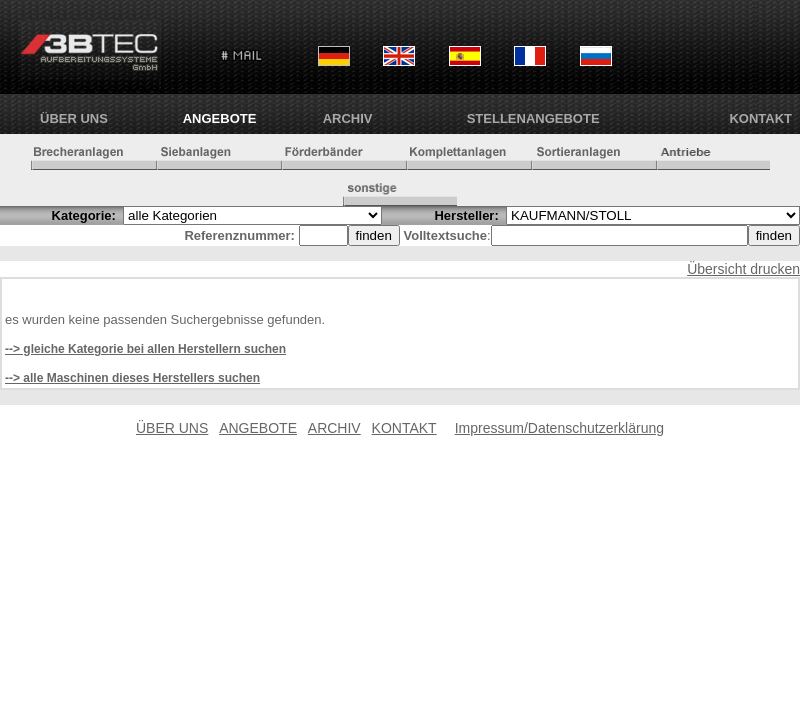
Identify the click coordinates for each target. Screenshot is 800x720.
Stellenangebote (533, 118)
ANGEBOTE (220, 118)
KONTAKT (760, 118)
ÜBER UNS (74, 118)
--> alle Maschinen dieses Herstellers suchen (132, 378)
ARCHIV (348, 118)
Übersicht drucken (743, 269)
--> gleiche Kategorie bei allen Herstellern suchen (145, 349)
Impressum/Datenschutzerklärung (559, 428)
